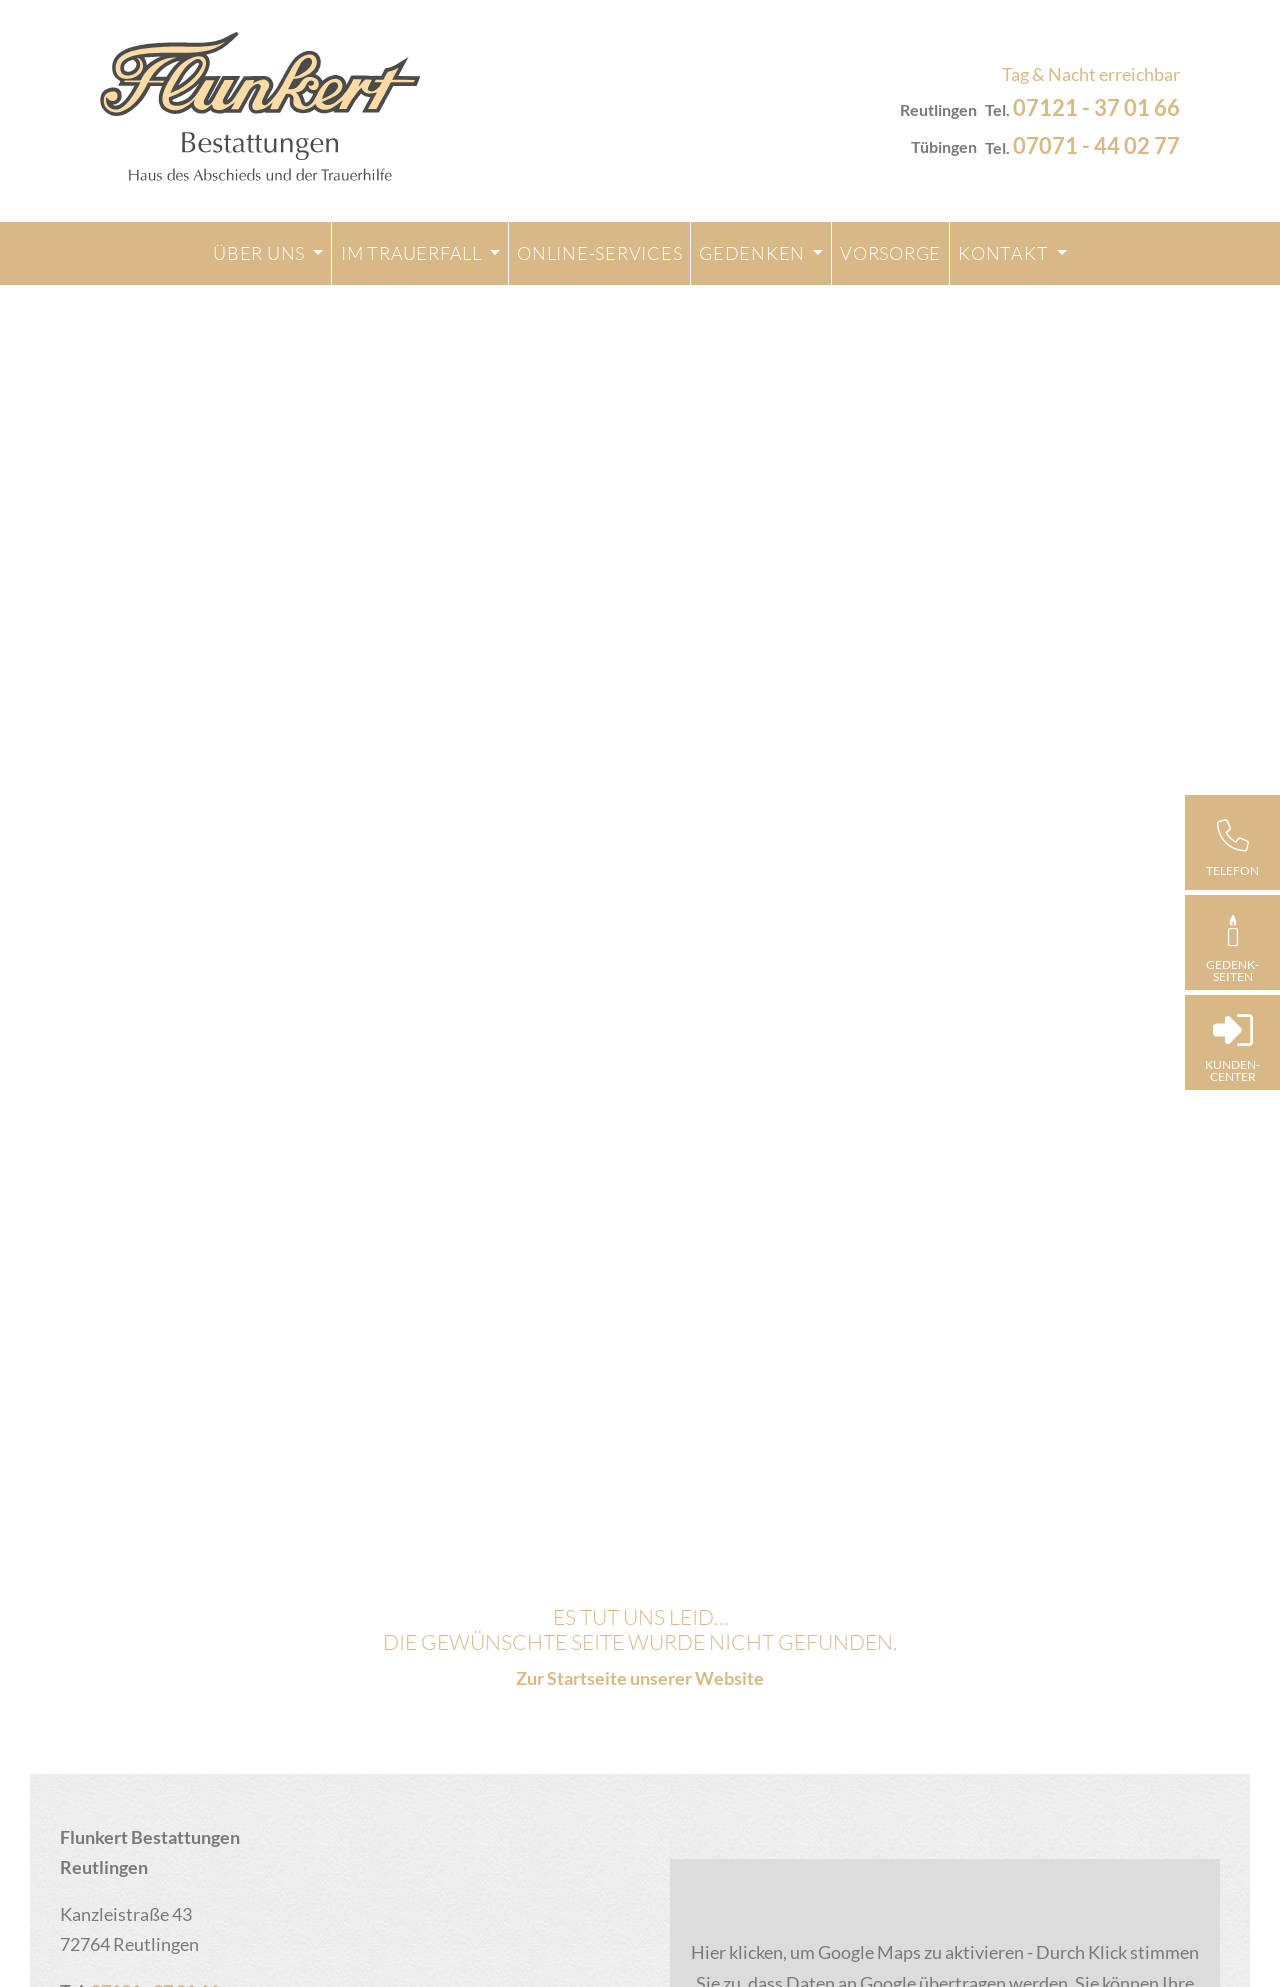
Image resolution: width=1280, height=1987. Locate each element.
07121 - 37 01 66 (1096, 107)
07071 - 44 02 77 (1096, 145)
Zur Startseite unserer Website (640, 1678)
